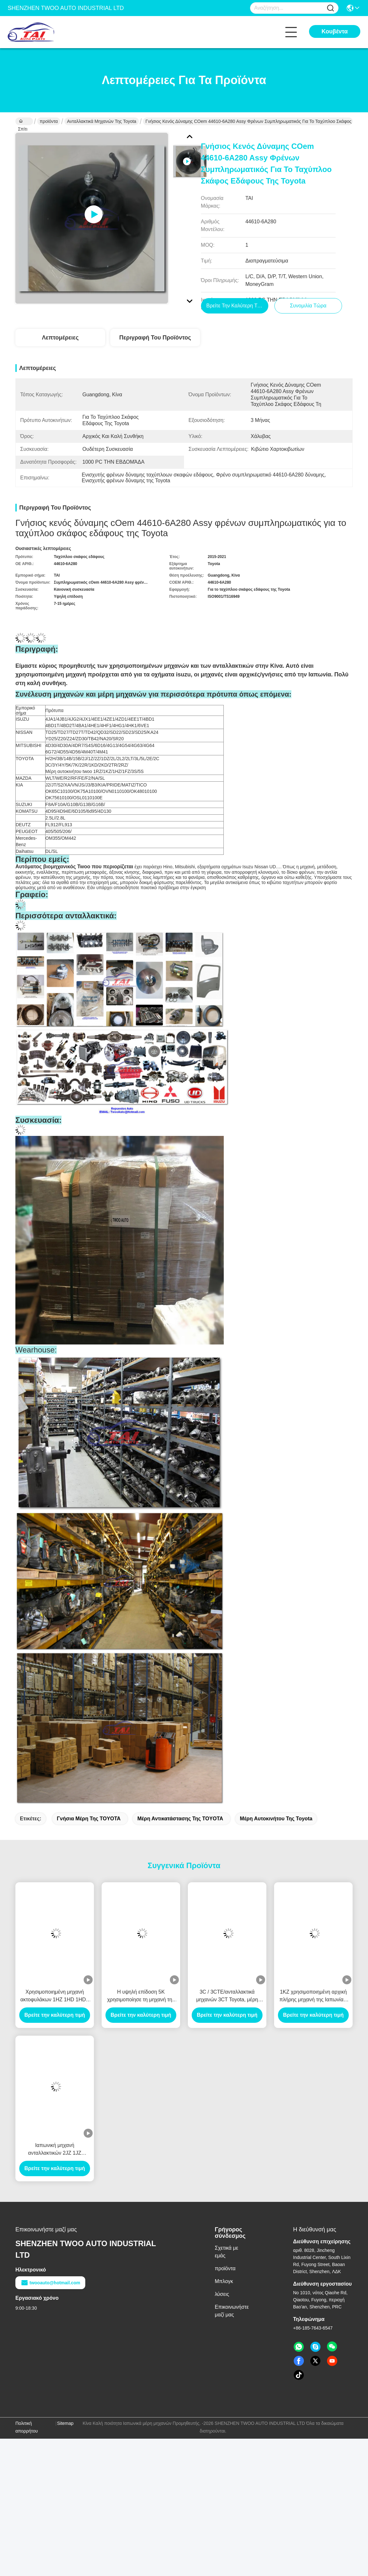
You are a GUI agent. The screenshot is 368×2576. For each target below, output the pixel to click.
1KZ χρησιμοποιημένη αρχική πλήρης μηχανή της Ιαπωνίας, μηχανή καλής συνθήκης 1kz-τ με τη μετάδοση (313, 1996)
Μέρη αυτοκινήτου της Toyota (276, 1819)
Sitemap (65, 2423)
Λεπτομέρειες (60, 338)
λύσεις (222, 2294)
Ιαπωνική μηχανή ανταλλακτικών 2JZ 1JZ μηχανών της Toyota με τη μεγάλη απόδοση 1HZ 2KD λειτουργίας (54, 2150)
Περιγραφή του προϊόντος (155, 338)
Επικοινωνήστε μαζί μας (232, 2311)
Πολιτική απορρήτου (26, 2427)
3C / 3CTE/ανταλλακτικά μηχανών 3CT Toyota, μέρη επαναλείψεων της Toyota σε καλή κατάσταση (227, 1996)
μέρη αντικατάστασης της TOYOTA (180, 1819)
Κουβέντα (335, 31)
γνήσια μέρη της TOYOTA (88, 1819)
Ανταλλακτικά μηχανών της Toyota (101, 121)
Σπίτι (22, 122)
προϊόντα (49, 121)
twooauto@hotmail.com (50, 2283)
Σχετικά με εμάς (226, 2252)
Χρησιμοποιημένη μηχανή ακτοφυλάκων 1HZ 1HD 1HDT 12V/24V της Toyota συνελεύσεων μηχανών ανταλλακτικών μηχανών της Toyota (54, 1996)
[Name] (330, 8)
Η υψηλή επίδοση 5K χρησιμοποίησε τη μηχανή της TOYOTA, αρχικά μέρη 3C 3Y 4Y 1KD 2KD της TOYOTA (141, 1996)
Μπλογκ (224, 2281)
